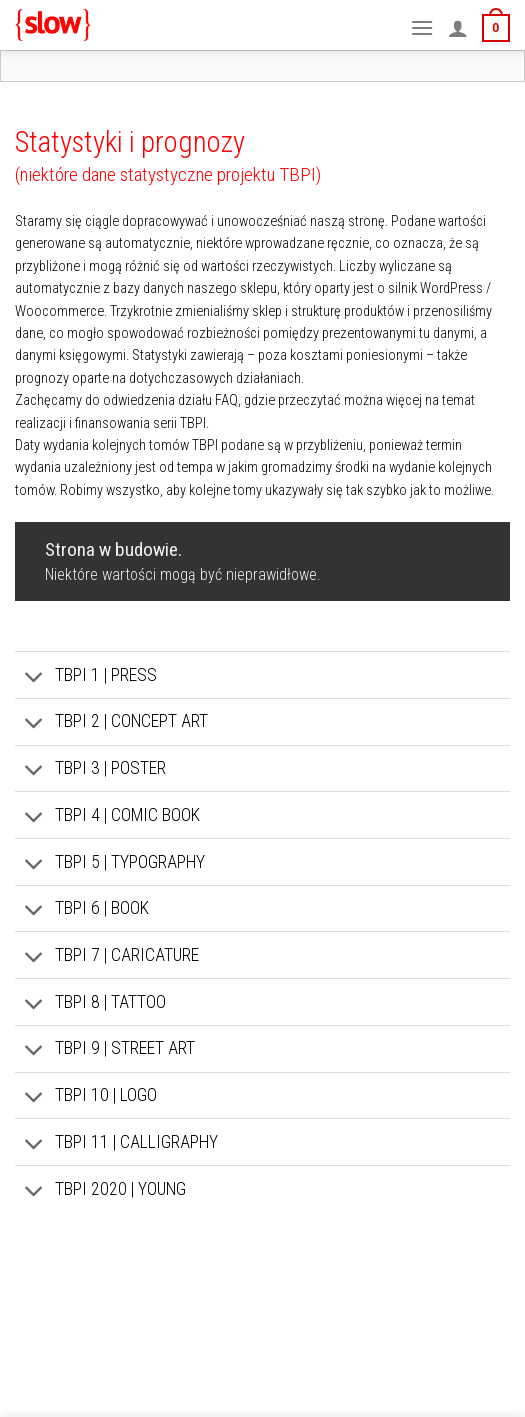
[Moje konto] (458, 28)
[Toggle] (34, 678)
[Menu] (422, 27)
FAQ (226, 400)
